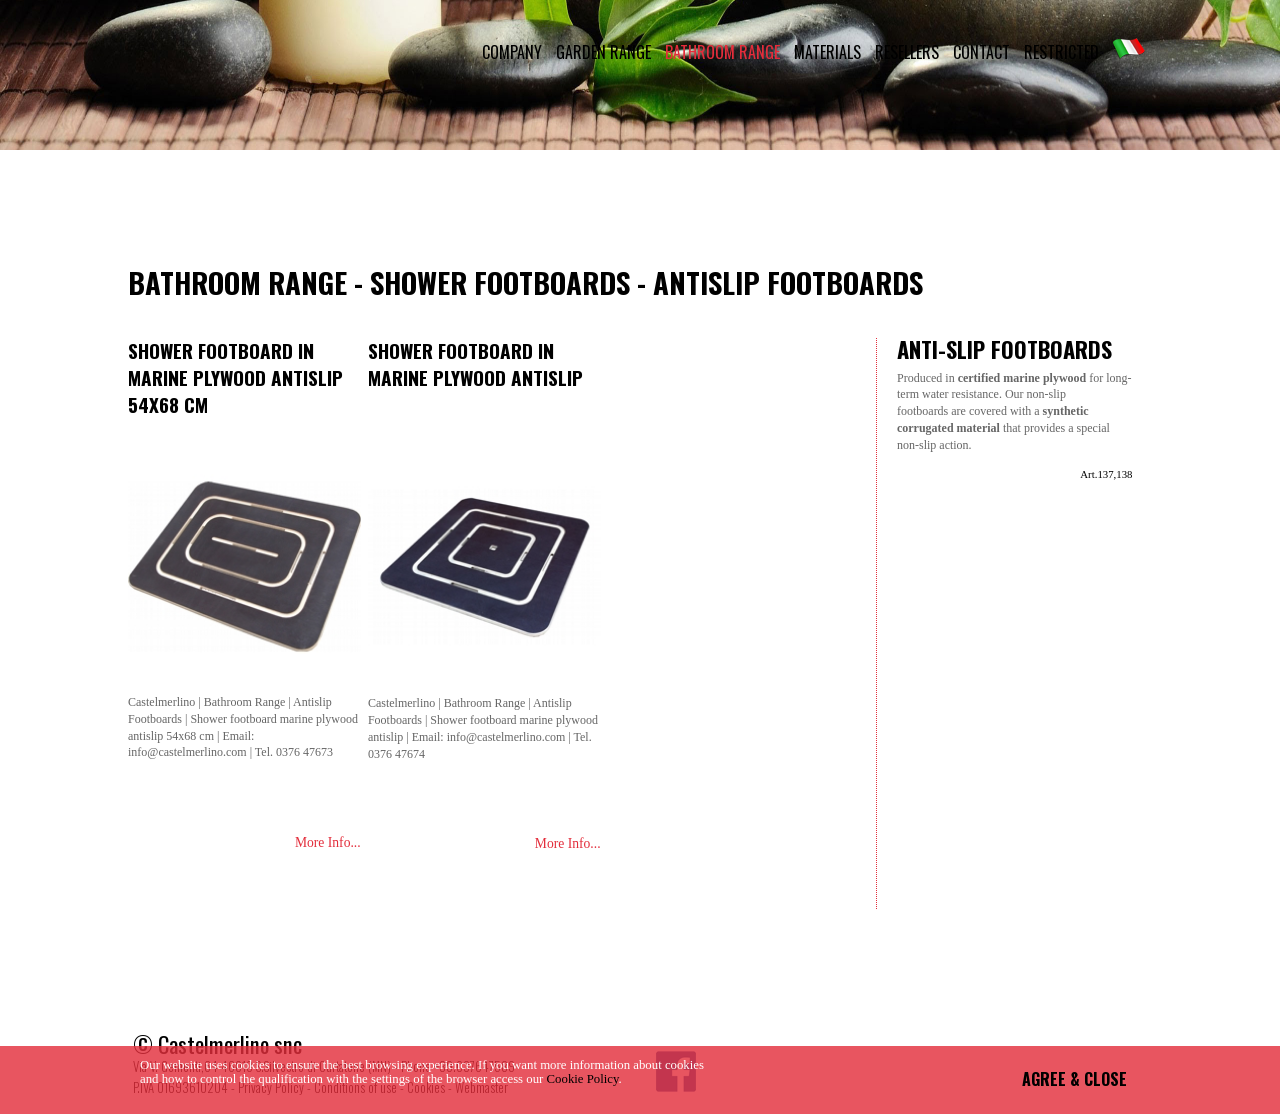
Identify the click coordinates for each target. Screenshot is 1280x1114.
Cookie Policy (583, 1079)
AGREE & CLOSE (1074, 1079)
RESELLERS (907, 52)
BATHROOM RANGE (722, 52)
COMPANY (512, 52)
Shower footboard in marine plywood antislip (475, 364)
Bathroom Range (237, 282)
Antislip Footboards (788, 282)
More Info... (328, 842)
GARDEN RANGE (603, 52)
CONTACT (981, 52)
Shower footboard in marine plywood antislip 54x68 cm (235, 377)
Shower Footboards (500, 282)
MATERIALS (827, 52)
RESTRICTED (1061, 52)
